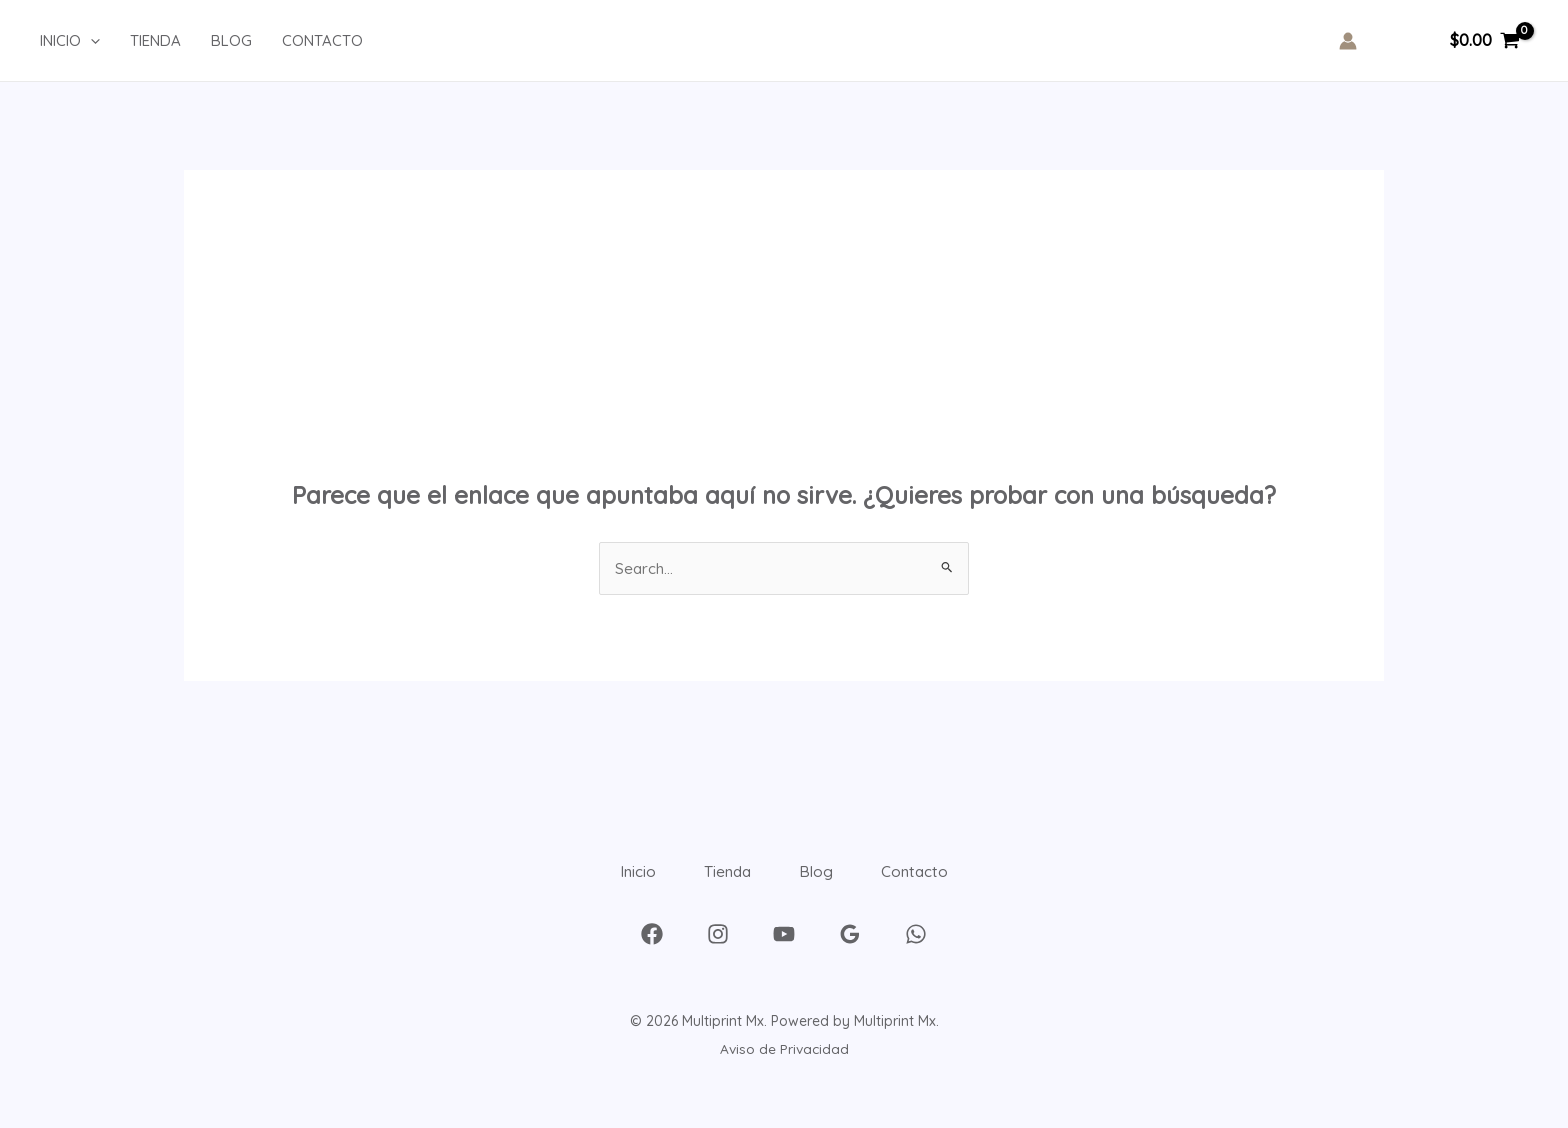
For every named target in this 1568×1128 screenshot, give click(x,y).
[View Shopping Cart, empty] (1484, 41)
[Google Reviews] (850, 955)
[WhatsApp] (916, 955)
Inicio (611, 882)
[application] (90, 41)
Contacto (941, 882)
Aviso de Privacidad (784, 1070)
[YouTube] (784, 955)
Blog (825, 882)
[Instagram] (718, 955)
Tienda (719, 882)
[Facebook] (652, 955)
